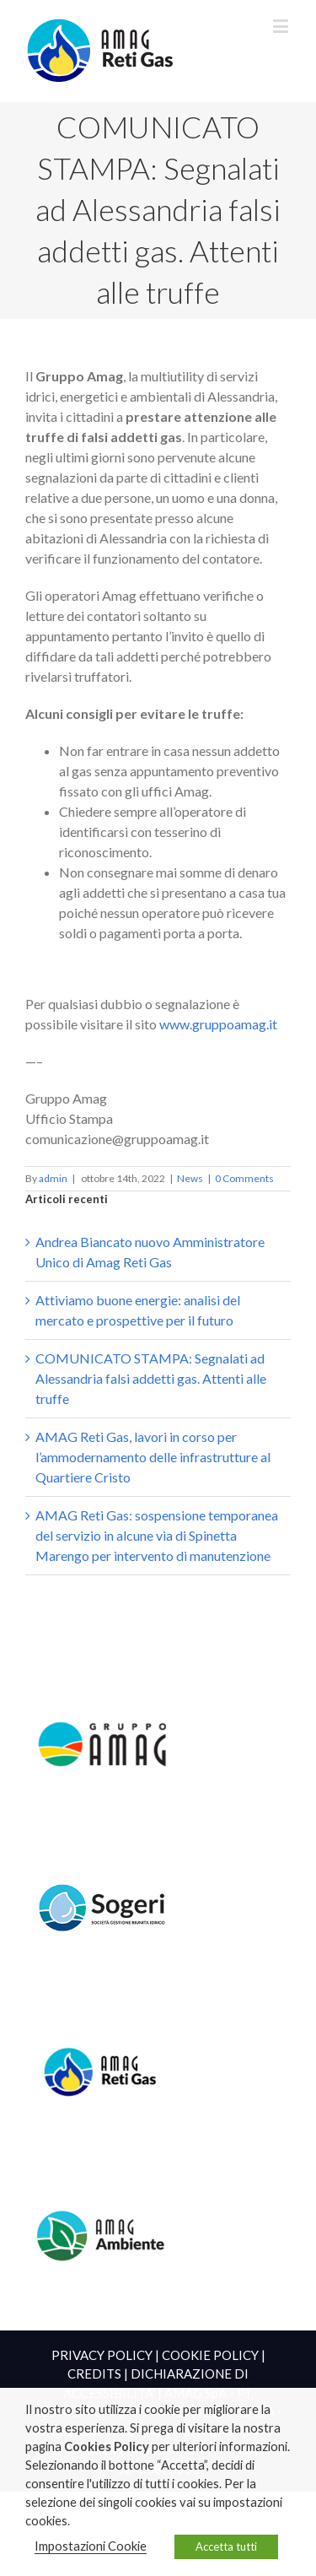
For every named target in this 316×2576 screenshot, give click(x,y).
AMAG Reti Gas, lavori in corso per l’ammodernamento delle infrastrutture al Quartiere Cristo (152, 1456)
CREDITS (94, 2373)
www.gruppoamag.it (218, 1024)
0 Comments (244, 1178)
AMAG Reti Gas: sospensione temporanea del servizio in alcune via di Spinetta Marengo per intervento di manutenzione (156, 1535)
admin (53, 1178)
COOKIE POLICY (210, 2355)
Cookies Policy (106, 2446)
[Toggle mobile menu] (282, 26)
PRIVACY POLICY (102, 2355)
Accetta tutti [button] (226, 2546)
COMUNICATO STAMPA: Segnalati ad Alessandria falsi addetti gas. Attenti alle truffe (150, 1378)
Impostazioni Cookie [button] (91, 2546)
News (190, 1178)
